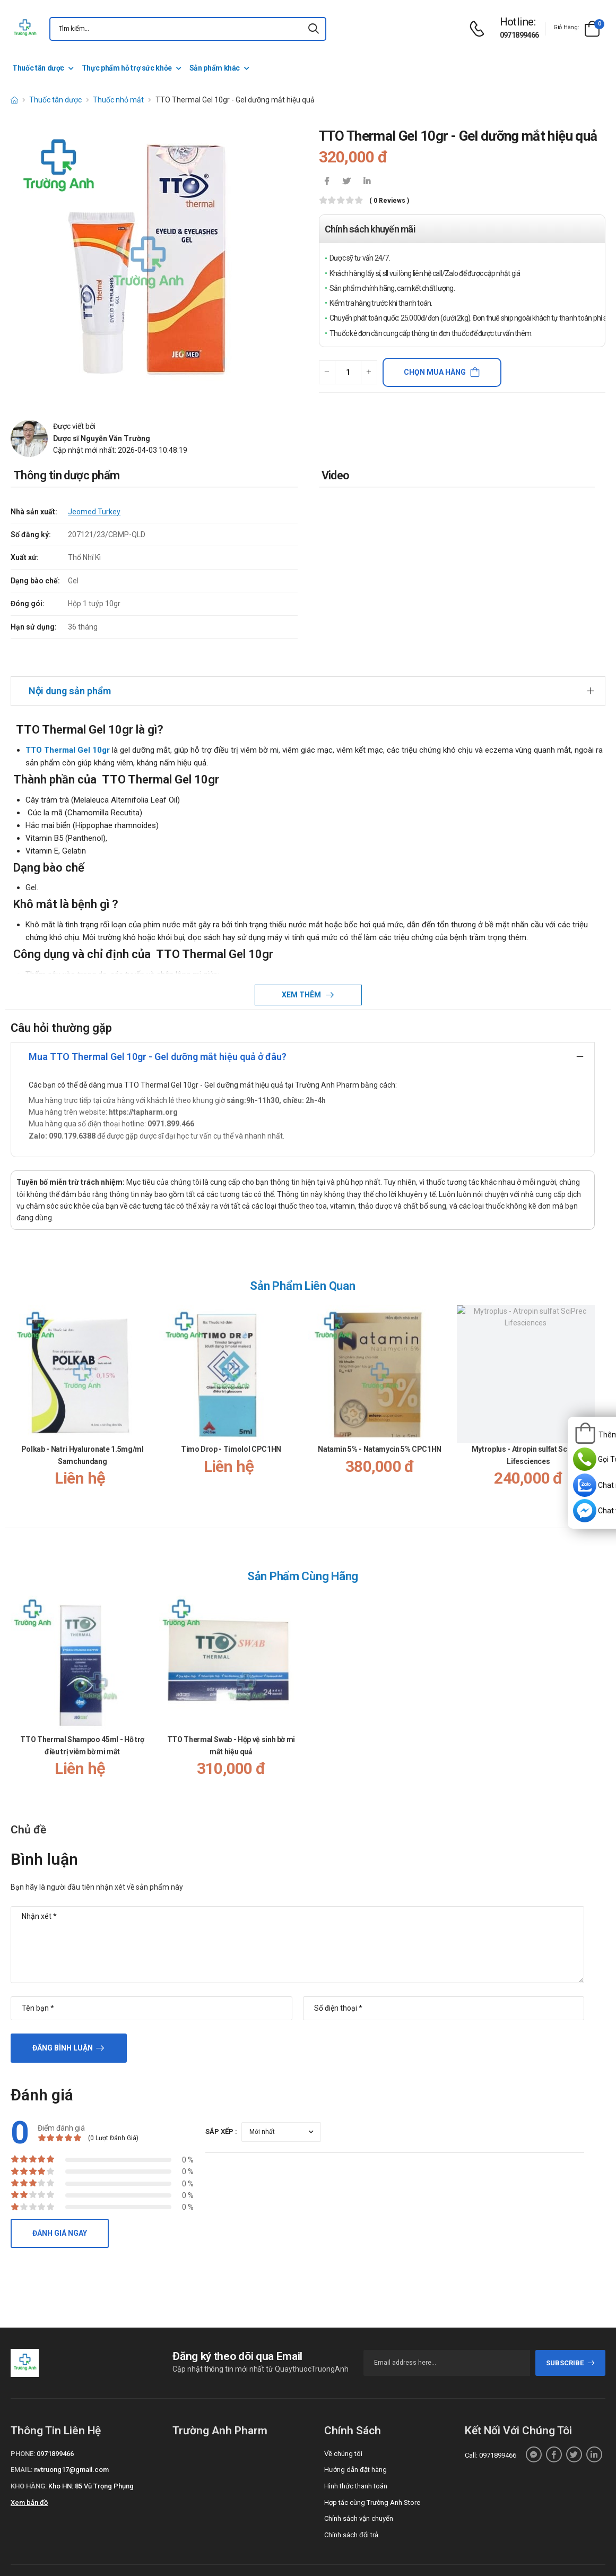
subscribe (570, 2333)
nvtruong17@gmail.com (71, 2440)
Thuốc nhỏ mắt (118, 100)
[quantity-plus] (369, 372)
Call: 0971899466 (490, 2425)
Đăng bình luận (62, 2018)
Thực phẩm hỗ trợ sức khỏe (127, 68)
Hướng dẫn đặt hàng (355, 2440)
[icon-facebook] (327, 182)
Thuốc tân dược (38, 68)
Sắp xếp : (221, 2102)
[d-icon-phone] (479, 29)
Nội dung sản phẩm (70, 661)
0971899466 (519, 35)
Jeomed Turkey (94, 511)
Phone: (23, 2424)
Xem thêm (302, 965)
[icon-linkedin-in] (367, 182)
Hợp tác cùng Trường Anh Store (372, 2473)
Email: (21, 2440)
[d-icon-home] (14, 100)
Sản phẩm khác (214, 68)
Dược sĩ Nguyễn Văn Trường (101, 438)
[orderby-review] (281, 2102)
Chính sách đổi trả (351, 2505)
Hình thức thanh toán (355, 2456)
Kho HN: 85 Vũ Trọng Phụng (91, 2456)
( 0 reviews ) (389, 200)
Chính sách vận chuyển (358, 2489)
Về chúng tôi (343, 2424)
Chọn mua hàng (435, 372)
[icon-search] (313, 29)
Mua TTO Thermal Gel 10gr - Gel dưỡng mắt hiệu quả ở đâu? (158, 1026)
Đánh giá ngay (59, 2203)
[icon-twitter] (347, 182)
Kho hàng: (29, 2456)
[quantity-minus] (327, 372)
